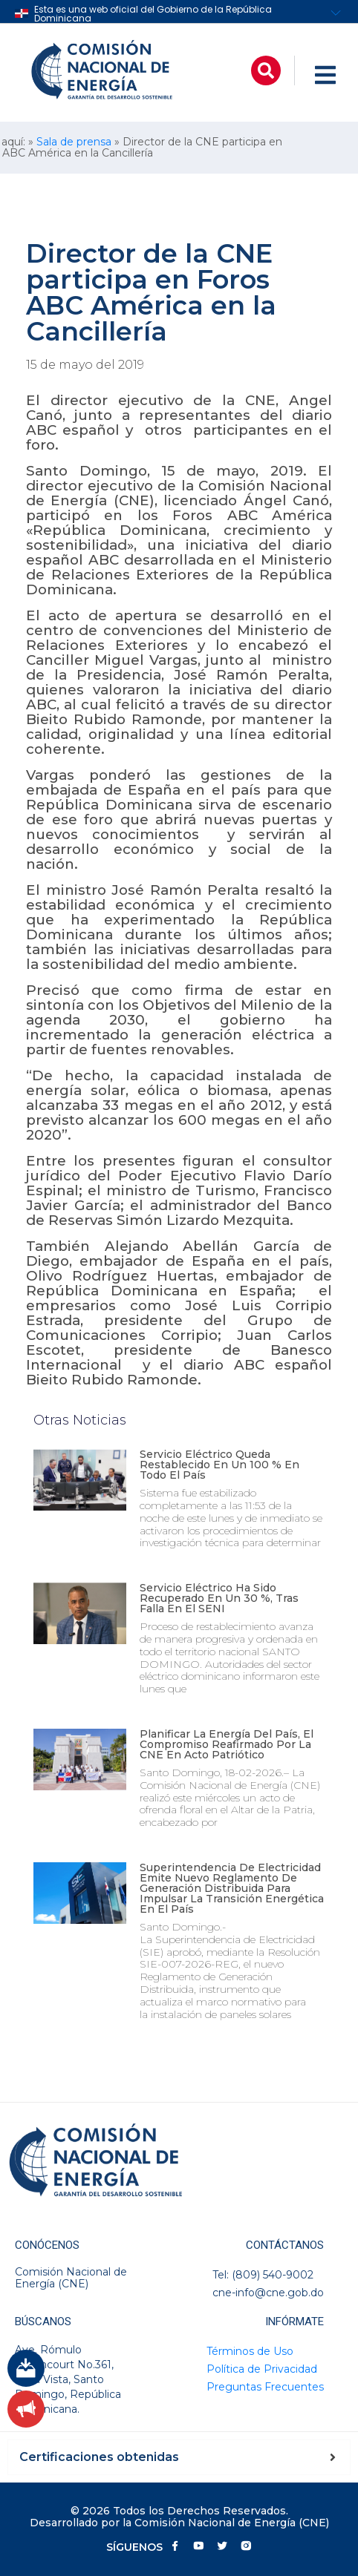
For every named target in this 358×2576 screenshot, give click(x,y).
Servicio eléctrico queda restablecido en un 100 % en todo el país (219, 1465)
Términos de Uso (249, 2351)
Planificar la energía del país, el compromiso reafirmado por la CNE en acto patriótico (226, 1744)
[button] (266, 70)
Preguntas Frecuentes (265, 2386)
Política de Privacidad (261, 2369)
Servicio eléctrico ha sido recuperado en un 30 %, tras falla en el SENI (219, 1598)
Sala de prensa (73, 141)
